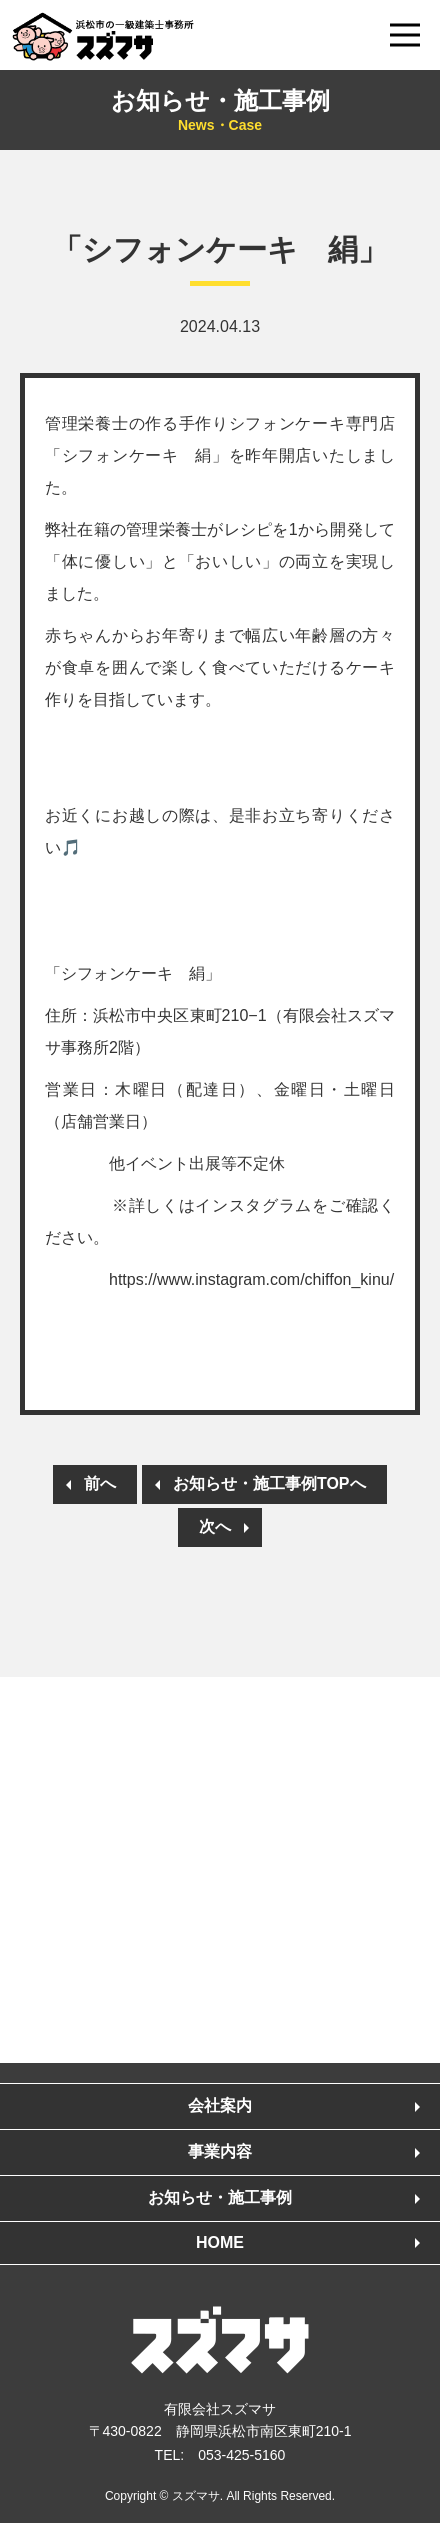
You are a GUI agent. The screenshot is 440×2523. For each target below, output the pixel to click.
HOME (220, 2242)
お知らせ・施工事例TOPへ (269, 1483)
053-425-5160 (241, 2455)
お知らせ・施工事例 (220, 111)
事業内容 (220, 2151)
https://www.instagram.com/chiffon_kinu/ (251, 1279)
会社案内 (220, 2105)
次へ (215, 1526)
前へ (100, 1483)
